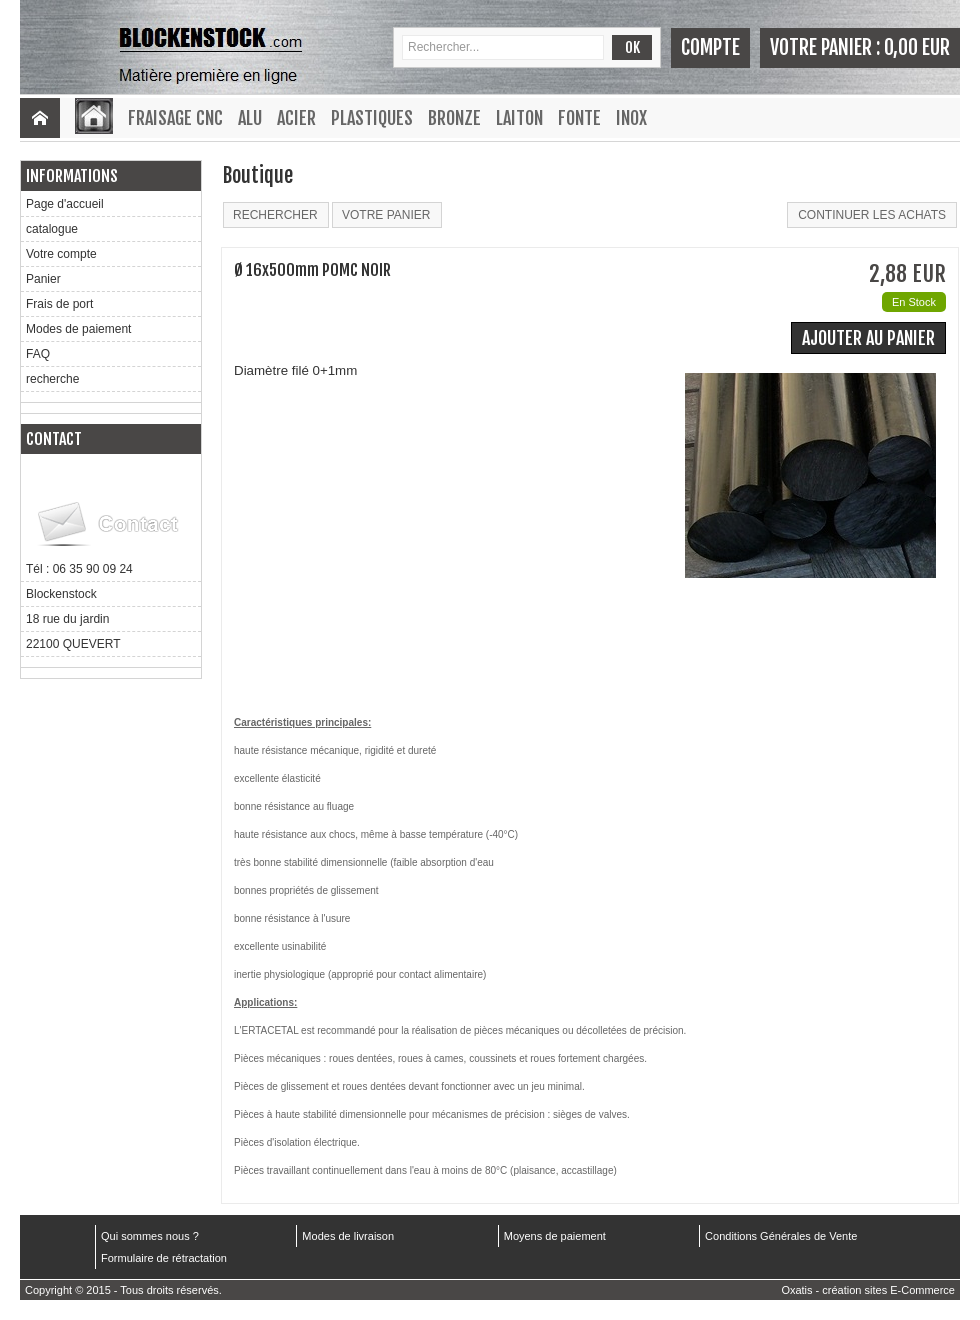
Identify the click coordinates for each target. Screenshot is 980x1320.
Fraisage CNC (175, 118)
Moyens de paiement (555, 1236)
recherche (52, 379)
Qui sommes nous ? (150, 1236)
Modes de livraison (348, 1236)
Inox (631, 118)
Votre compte (61, 254)
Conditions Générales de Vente (781, 1236)
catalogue (52, 229)
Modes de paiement (78, 329)
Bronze (454, 118)
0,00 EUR (917, 47)
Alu (250, 118)
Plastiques (372, 118)
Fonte (579, 118)
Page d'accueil (65, 204)
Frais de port (59, 304)
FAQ (38, 354)
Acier (296, 118)
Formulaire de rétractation (164, 1258)
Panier (43, 279)
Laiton (519, 118)
